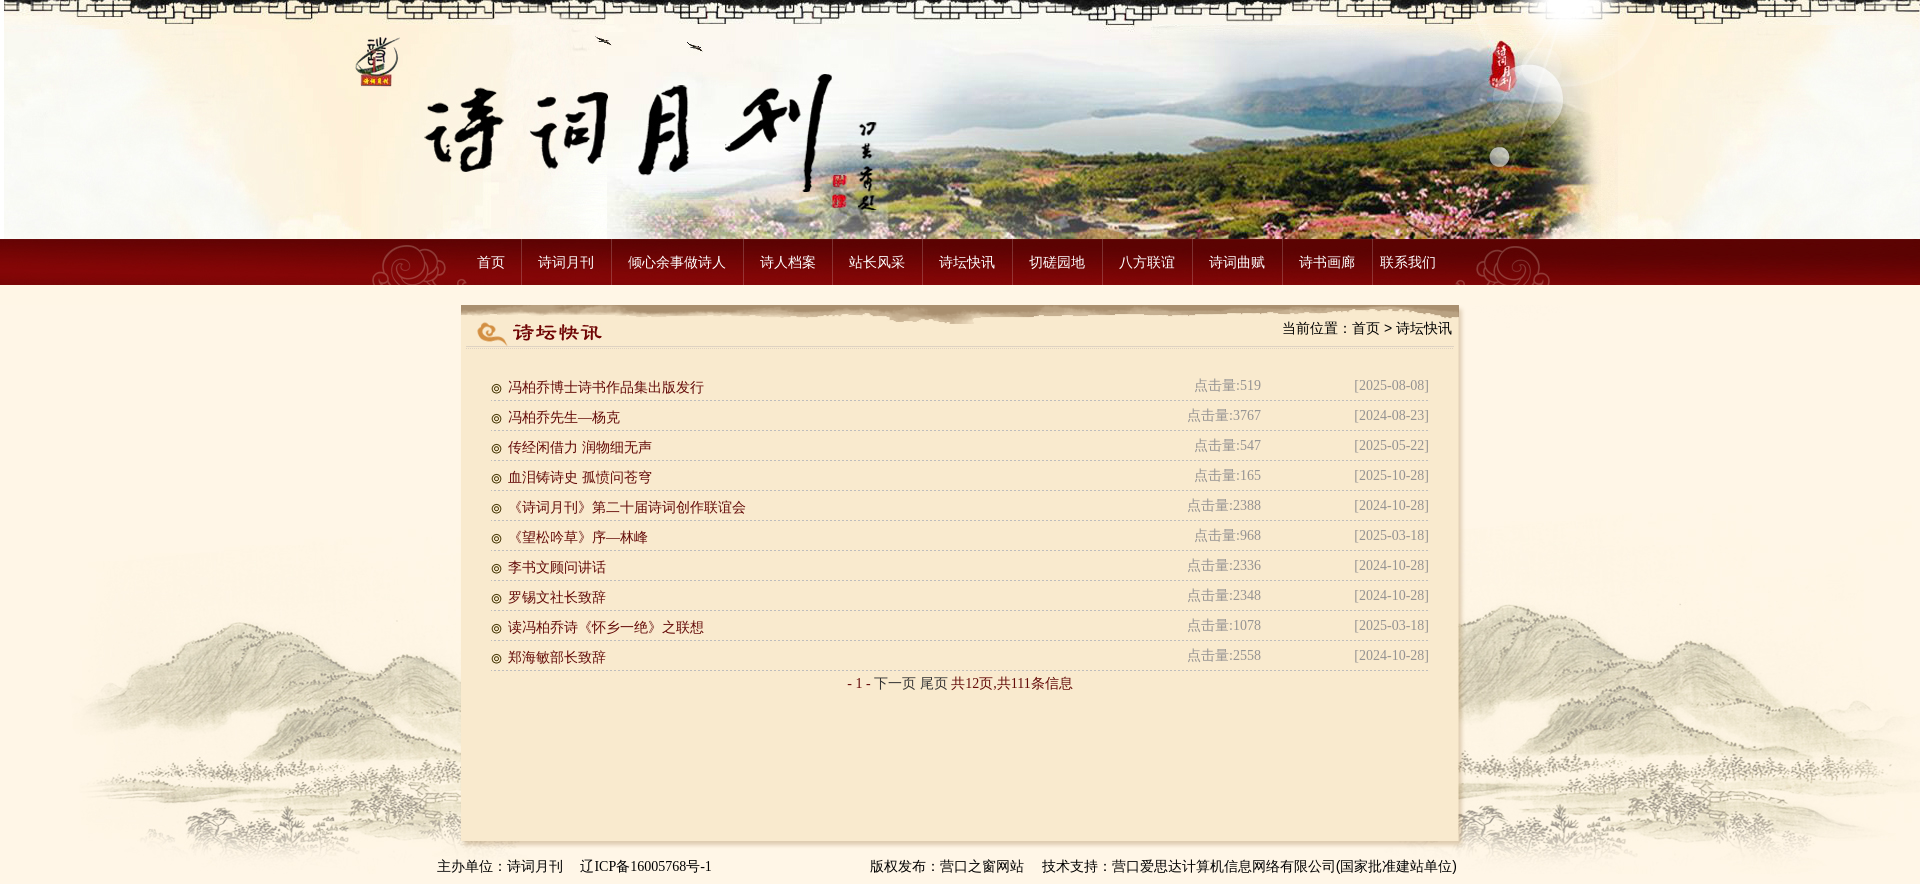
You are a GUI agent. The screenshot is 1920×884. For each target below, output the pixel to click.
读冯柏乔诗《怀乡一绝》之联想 (606, 627)
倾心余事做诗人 (677, 262)
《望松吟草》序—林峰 (578, 537)
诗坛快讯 (967, 262)
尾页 (934, 683)
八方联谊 (1147, 262)
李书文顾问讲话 (557, 567)
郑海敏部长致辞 (557, 657)
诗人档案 (788, 262)
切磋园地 (1057, 262)
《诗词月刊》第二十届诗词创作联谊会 (627, 507)
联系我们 (1408, 262)
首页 (491, 262)
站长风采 (877, 262)
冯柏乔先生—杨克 (564, 417)
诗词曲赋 (1237, 262)
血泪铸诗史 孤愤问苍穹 (580, 477)
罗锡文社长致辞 (557, 597)
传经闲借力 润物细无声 (580, 447)
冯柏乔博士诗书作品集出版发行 (606, 387)
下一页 (895, 683)
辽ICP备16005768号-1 (645, 866)
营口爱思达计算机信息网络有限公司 (1224, 866)
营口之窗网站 (982, 866)
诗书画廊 (1327, 262)
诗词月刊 (566, 262)
